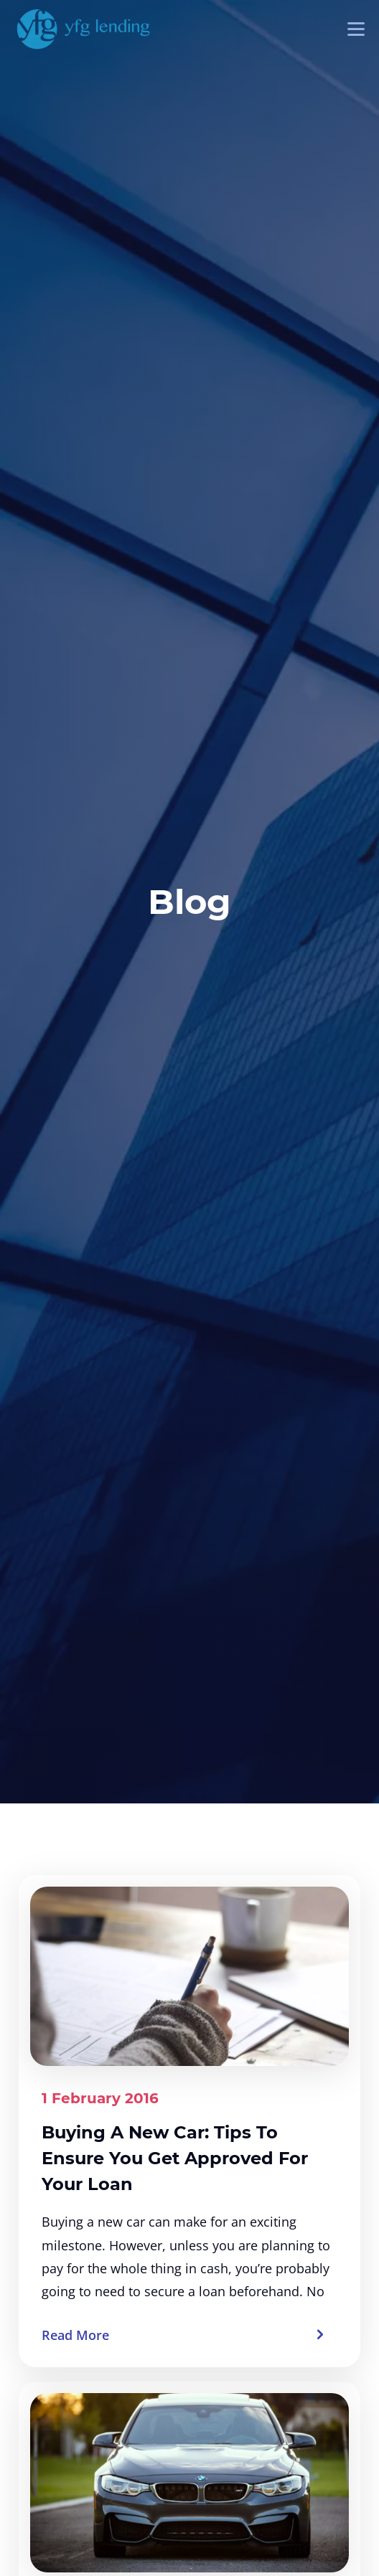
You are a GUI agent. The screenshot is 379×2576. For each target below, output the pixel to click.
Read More (75, 2335)
